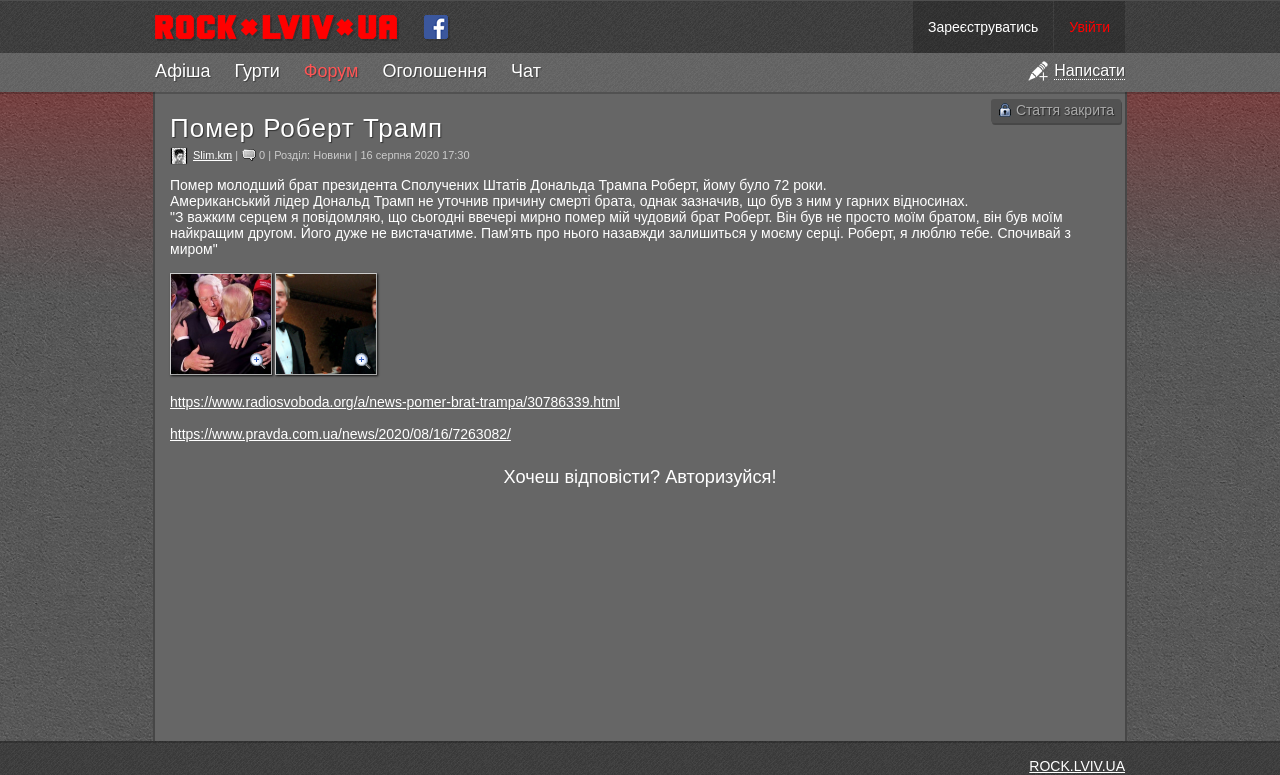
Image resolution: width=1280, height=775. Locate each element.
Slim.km (212, 155)
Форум (331, 71)
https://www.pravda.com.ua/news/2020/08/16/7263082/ (340, 434)
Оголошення (434, 71)
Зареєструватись (983, 27)
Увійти (1089, 27)
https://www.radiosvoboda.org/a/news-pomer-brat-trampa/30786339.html (395, 402)
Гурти (256, 71)
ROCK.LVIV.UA (1077, 766)
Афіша (182, 71)
